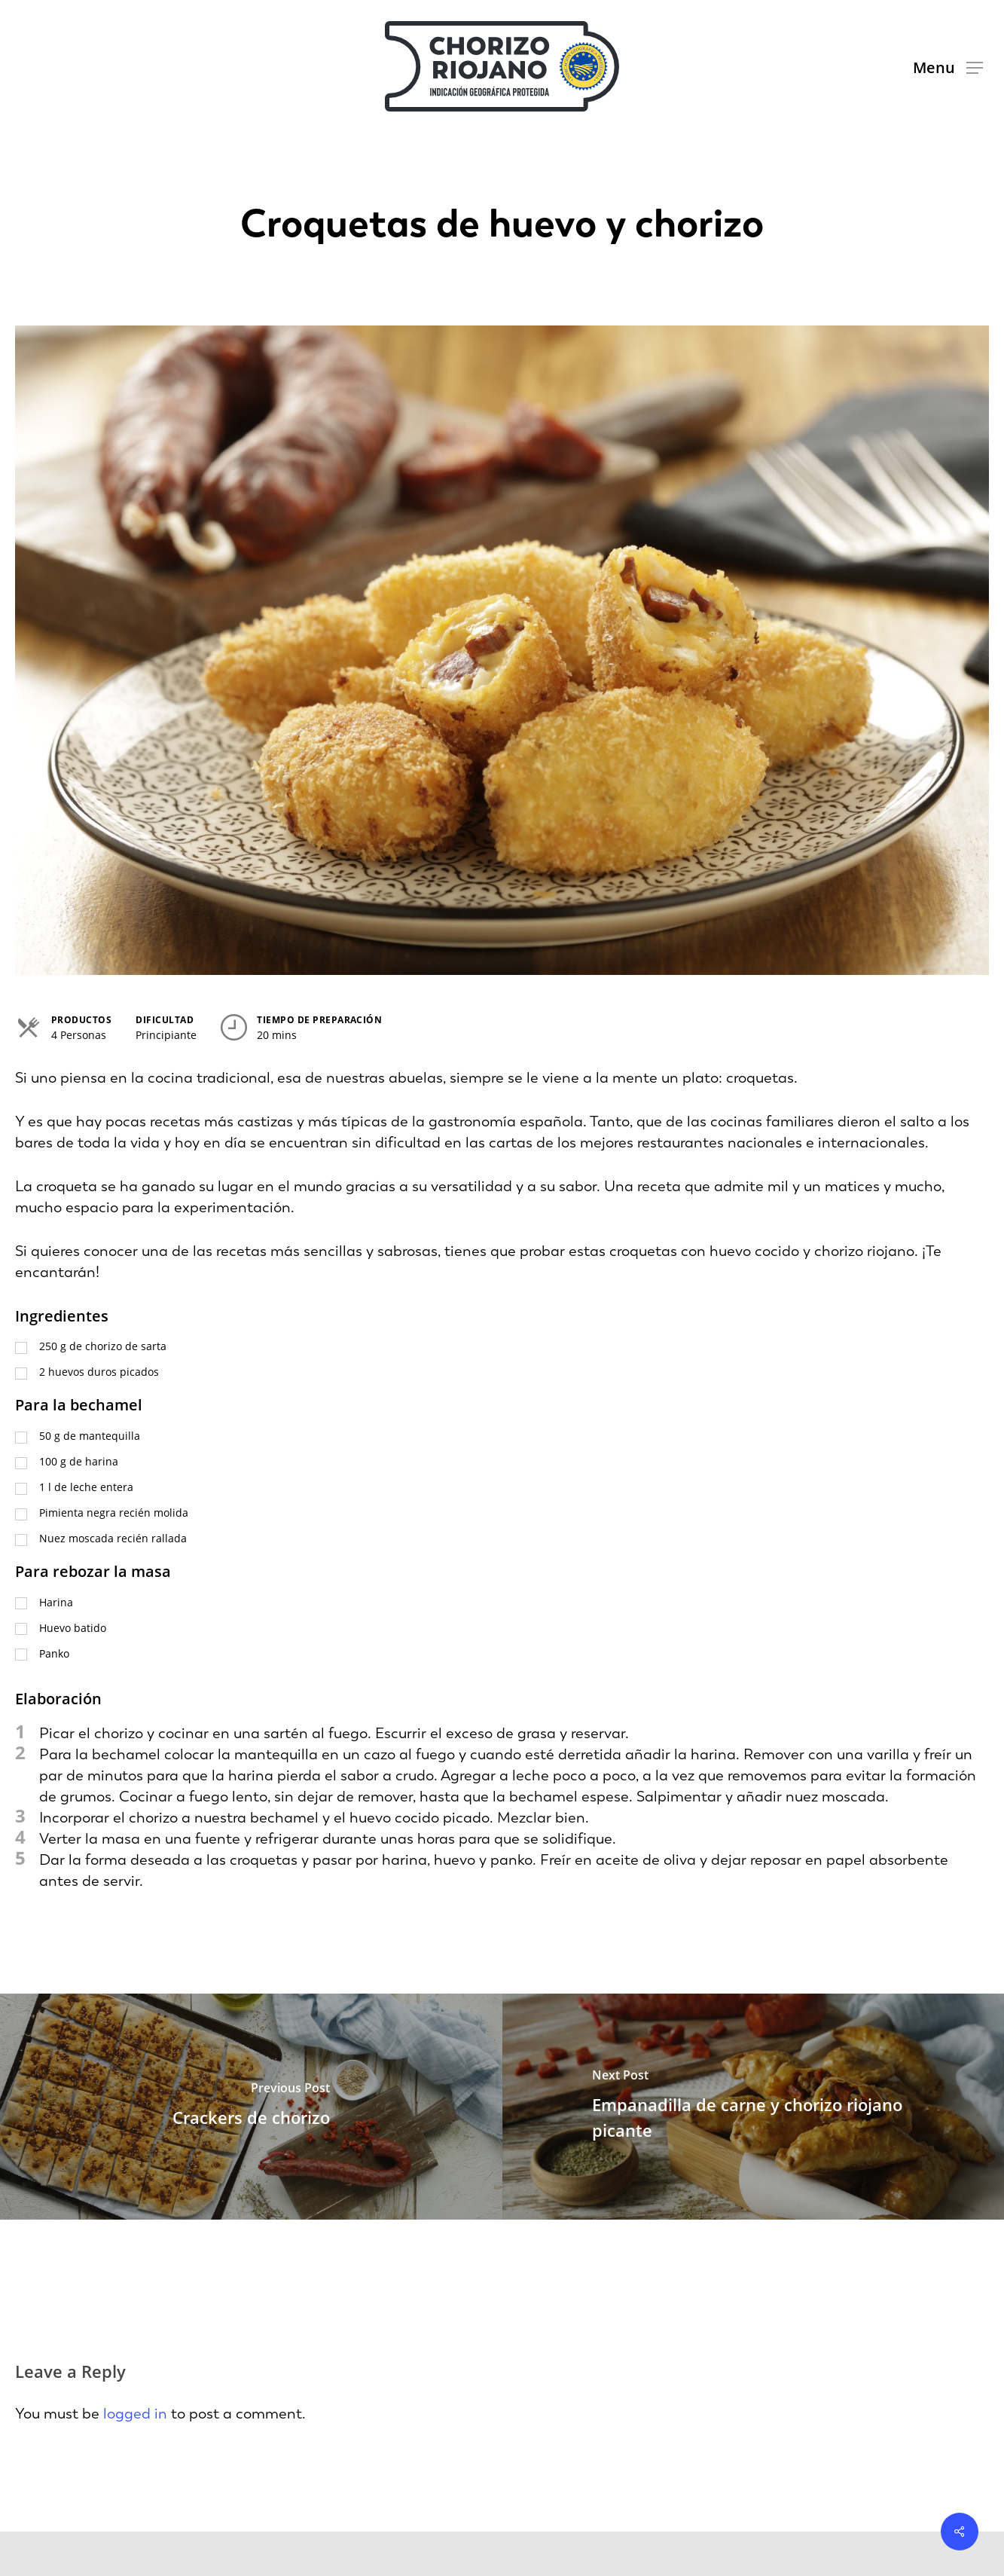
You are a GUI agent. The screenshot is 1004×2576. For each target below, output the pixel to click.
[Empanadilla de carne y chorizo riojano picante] (753, 2107)
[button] (948, 67)
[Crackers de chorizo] (251, 2107)
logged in (135, 2413)
